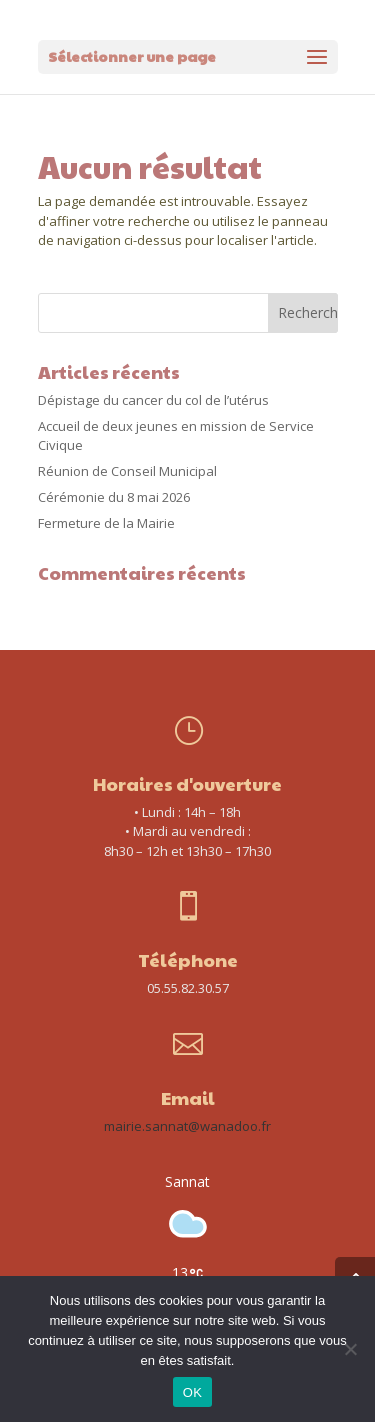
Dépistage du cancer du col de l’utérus (153, 400)
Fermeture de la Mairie (106, 523)
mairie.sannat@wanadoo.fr (187, 1126)
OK (192, 1392)
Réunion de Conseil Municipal (127, 471)
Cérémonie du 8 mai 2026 (114, 497)
